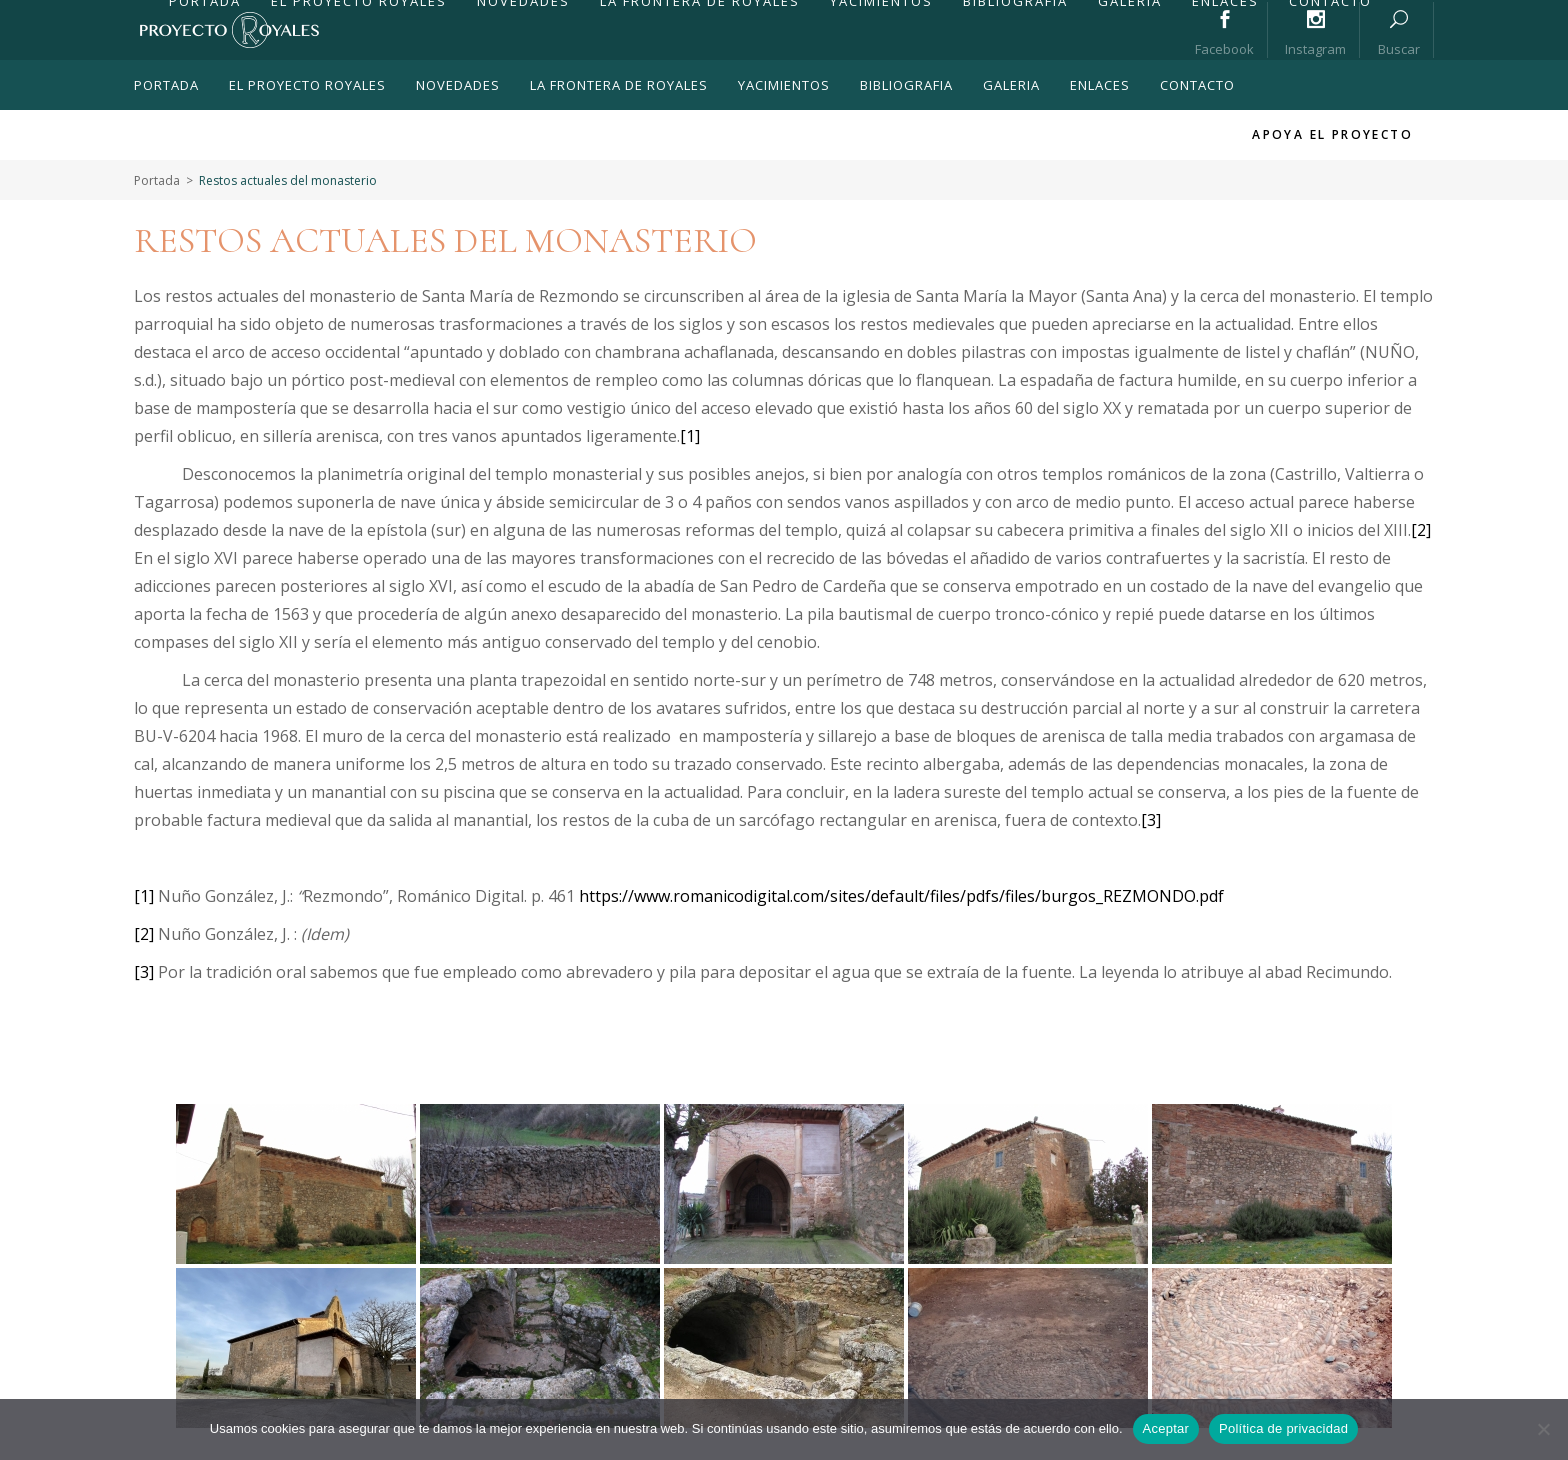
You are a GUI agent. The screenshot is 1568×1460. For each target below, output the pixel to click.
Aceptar (1166, 1428)
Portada (157, 180)
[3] (1151, 820)
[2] (1421, 530)
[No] (1543, 1429)
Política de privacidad (1283, 1428)
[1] (690, 436)
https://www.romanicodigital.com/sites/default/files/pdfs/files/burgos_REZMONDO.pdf (901, 896)
